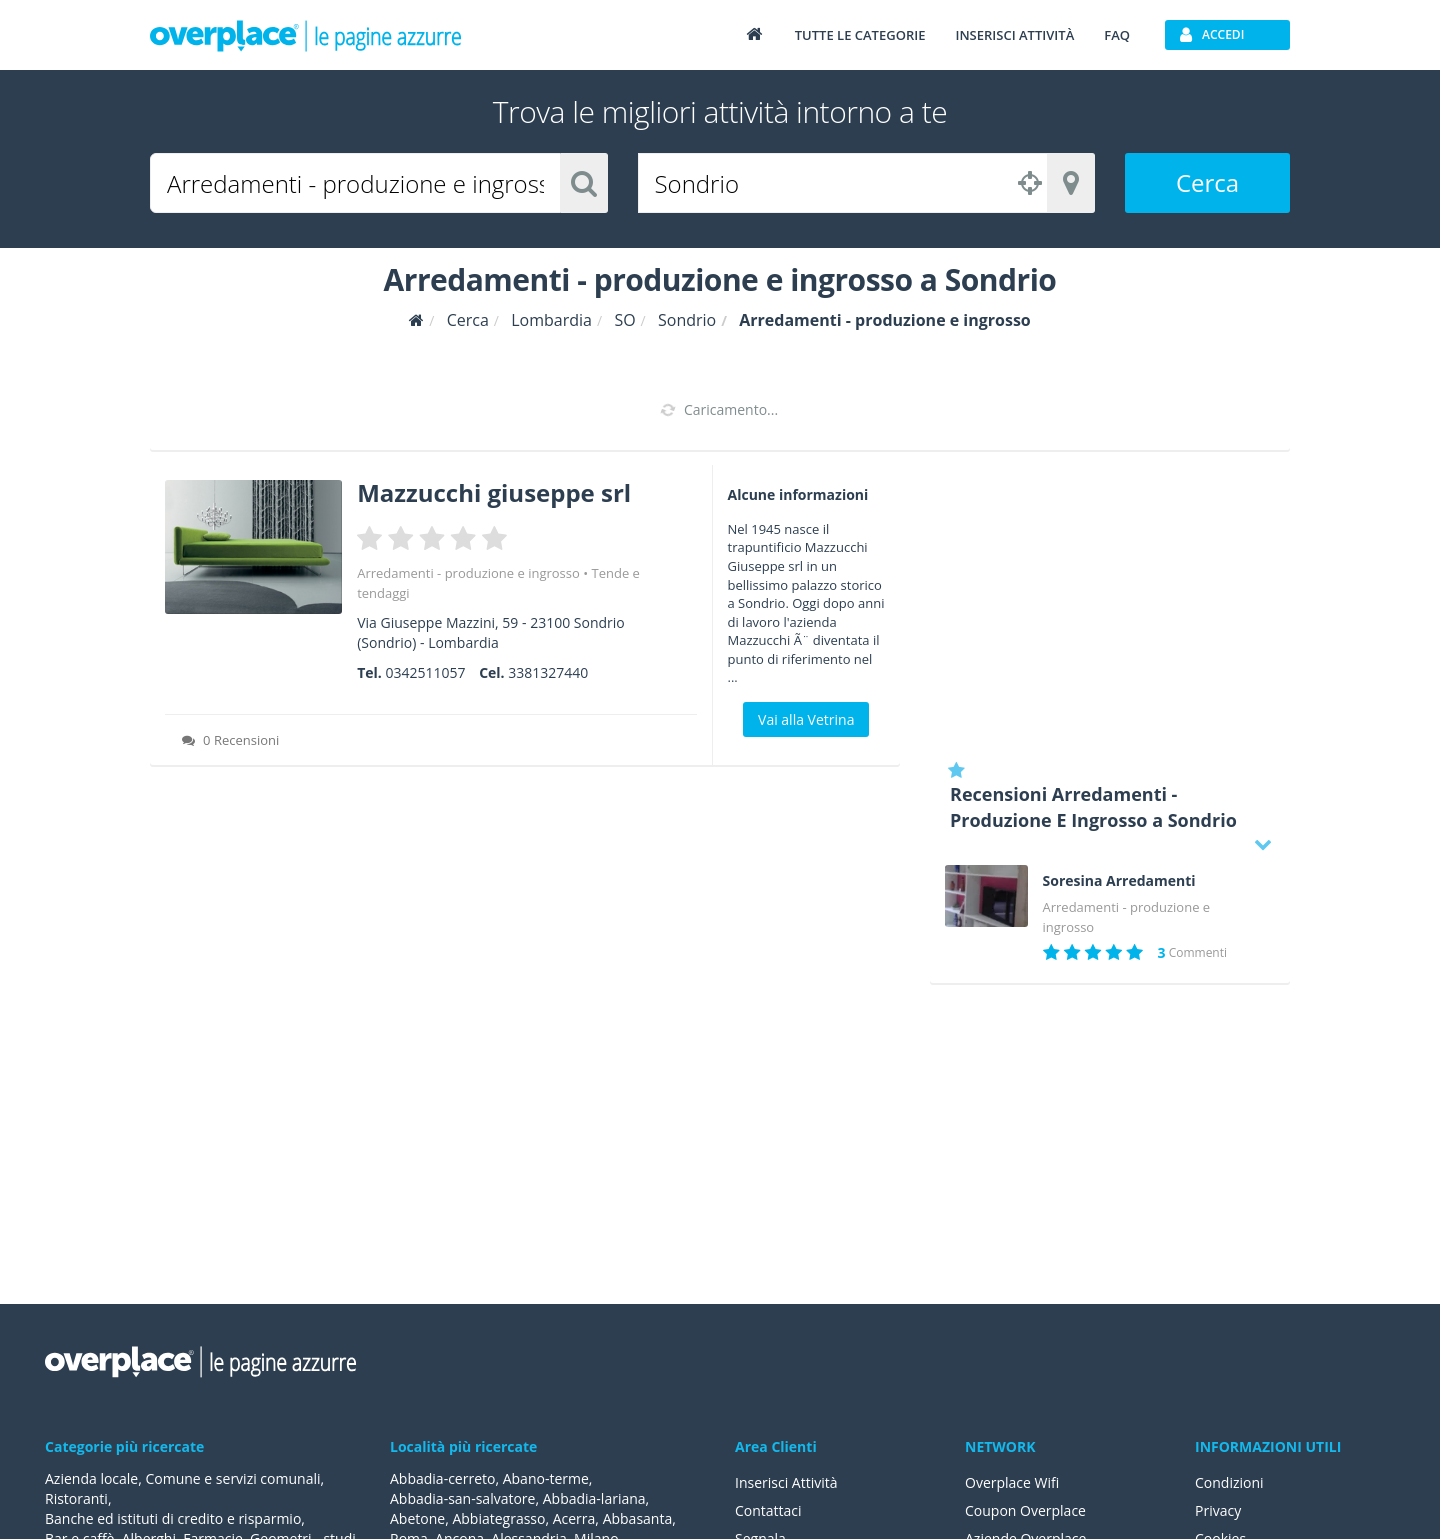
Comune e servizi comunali (232, 1478)
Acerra (574, 1518)
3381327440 (548, 672)
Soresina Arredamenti (1119, 881)
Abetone (417, 1518)
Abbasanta (638, 1518)
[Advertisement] (1110, 605)
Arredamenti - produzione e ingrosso (468, 573)
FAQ (1117, 35)
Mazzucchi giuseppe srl (494, 492)
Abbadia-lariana (594, 1498)
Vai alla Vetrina (806, 719)
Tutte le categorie (860, 35)
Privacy (1218, 1510)
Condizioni (1229, 1482)
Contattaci (768, 1510)
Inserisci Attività (786, 1482)
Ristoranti (76, 1498)
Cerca (1207, 182)
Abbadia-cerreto (442, 1478)
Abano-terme (546, 1478)
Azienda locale (91, 1478)
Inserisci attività (1014, 35)
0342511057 (425, 672)
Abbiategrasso (498, 1518)
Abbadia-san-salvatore (462, 1498)
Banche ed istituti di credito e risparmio (173, 1518)
